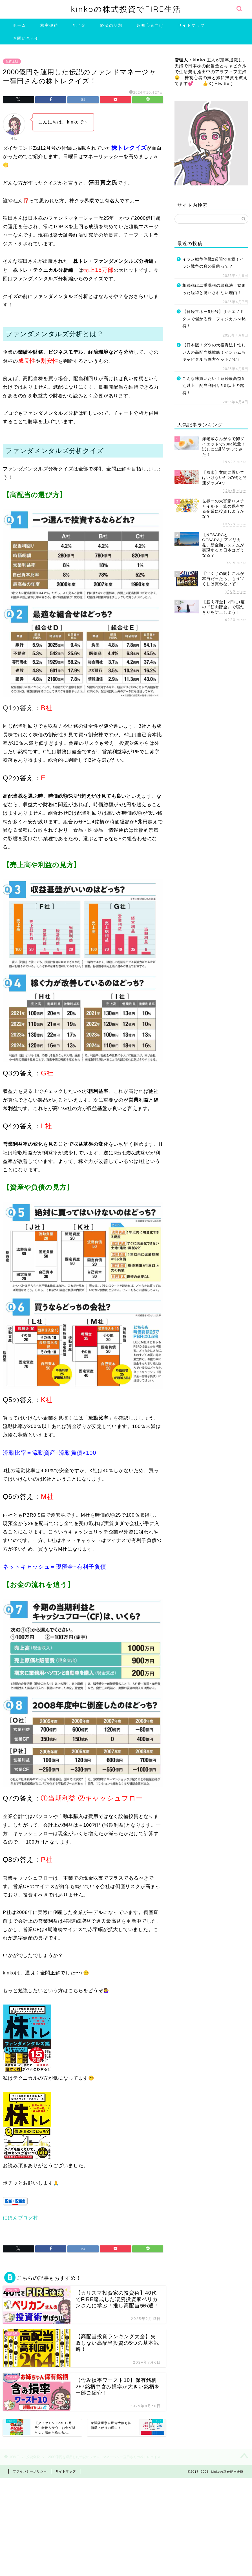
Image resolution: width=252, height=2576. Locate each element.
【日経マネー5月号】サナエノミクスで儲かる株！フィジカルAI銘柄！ (214, 319)
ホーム (19, 25)
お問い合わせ (26, 38)
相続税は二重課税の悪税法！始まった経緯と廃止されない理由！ (214, 289)
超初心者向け (150, 25)
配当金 (79, 25)
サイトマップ (191, 25)
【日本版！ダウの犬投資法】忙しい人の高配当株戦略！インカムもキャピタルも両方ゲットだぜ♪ (214, 352)
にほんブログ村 (20, 2218)
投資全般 (12, 61)
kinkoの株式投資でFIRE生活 (126, 9)
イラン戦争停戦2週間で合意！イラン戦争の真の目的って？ (213, 263)
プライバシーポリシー (30, 2471)
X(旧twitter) (220, 83)
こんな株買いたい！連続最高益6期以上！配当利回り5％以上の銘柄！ (213, 385)
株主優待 (49, 25)
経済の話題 (111, 25)
